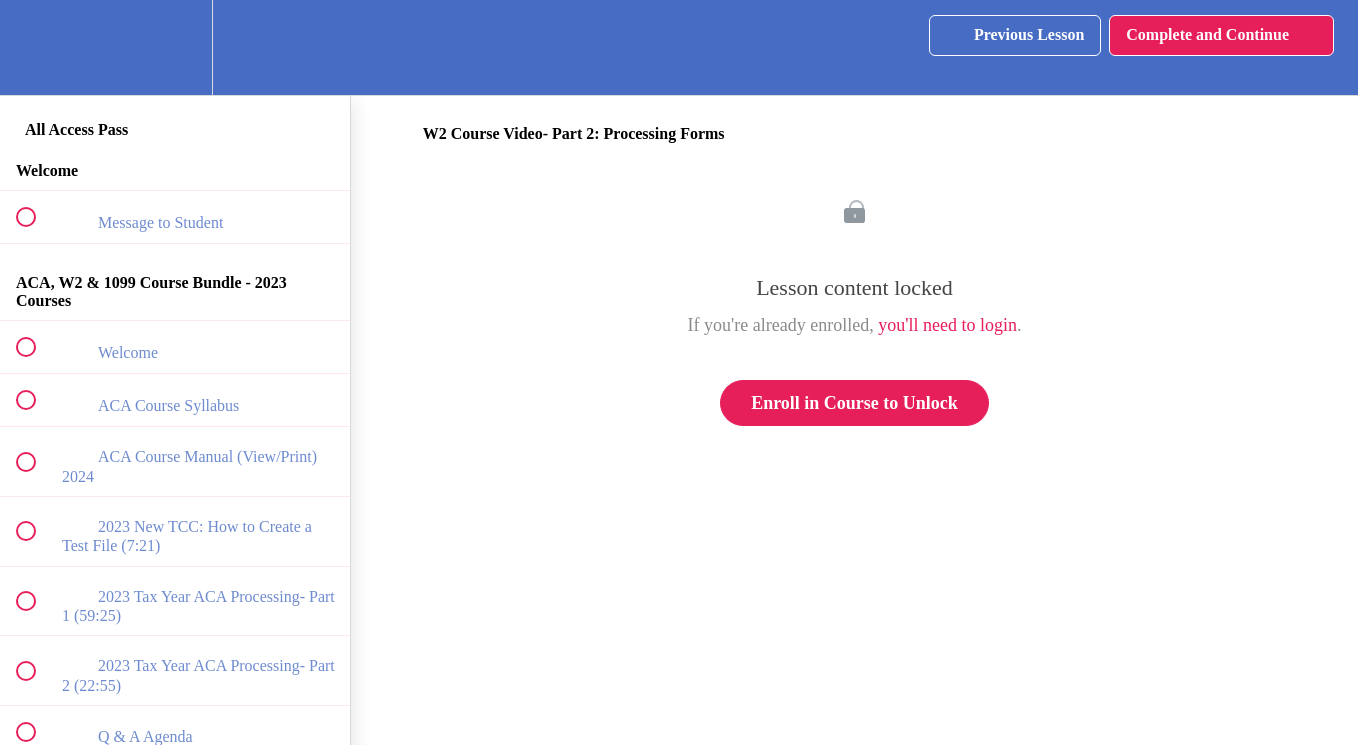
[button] (37, 47)
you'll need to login (947, 325)
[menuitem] (175, 47)
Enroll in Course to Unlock (854, 403)
